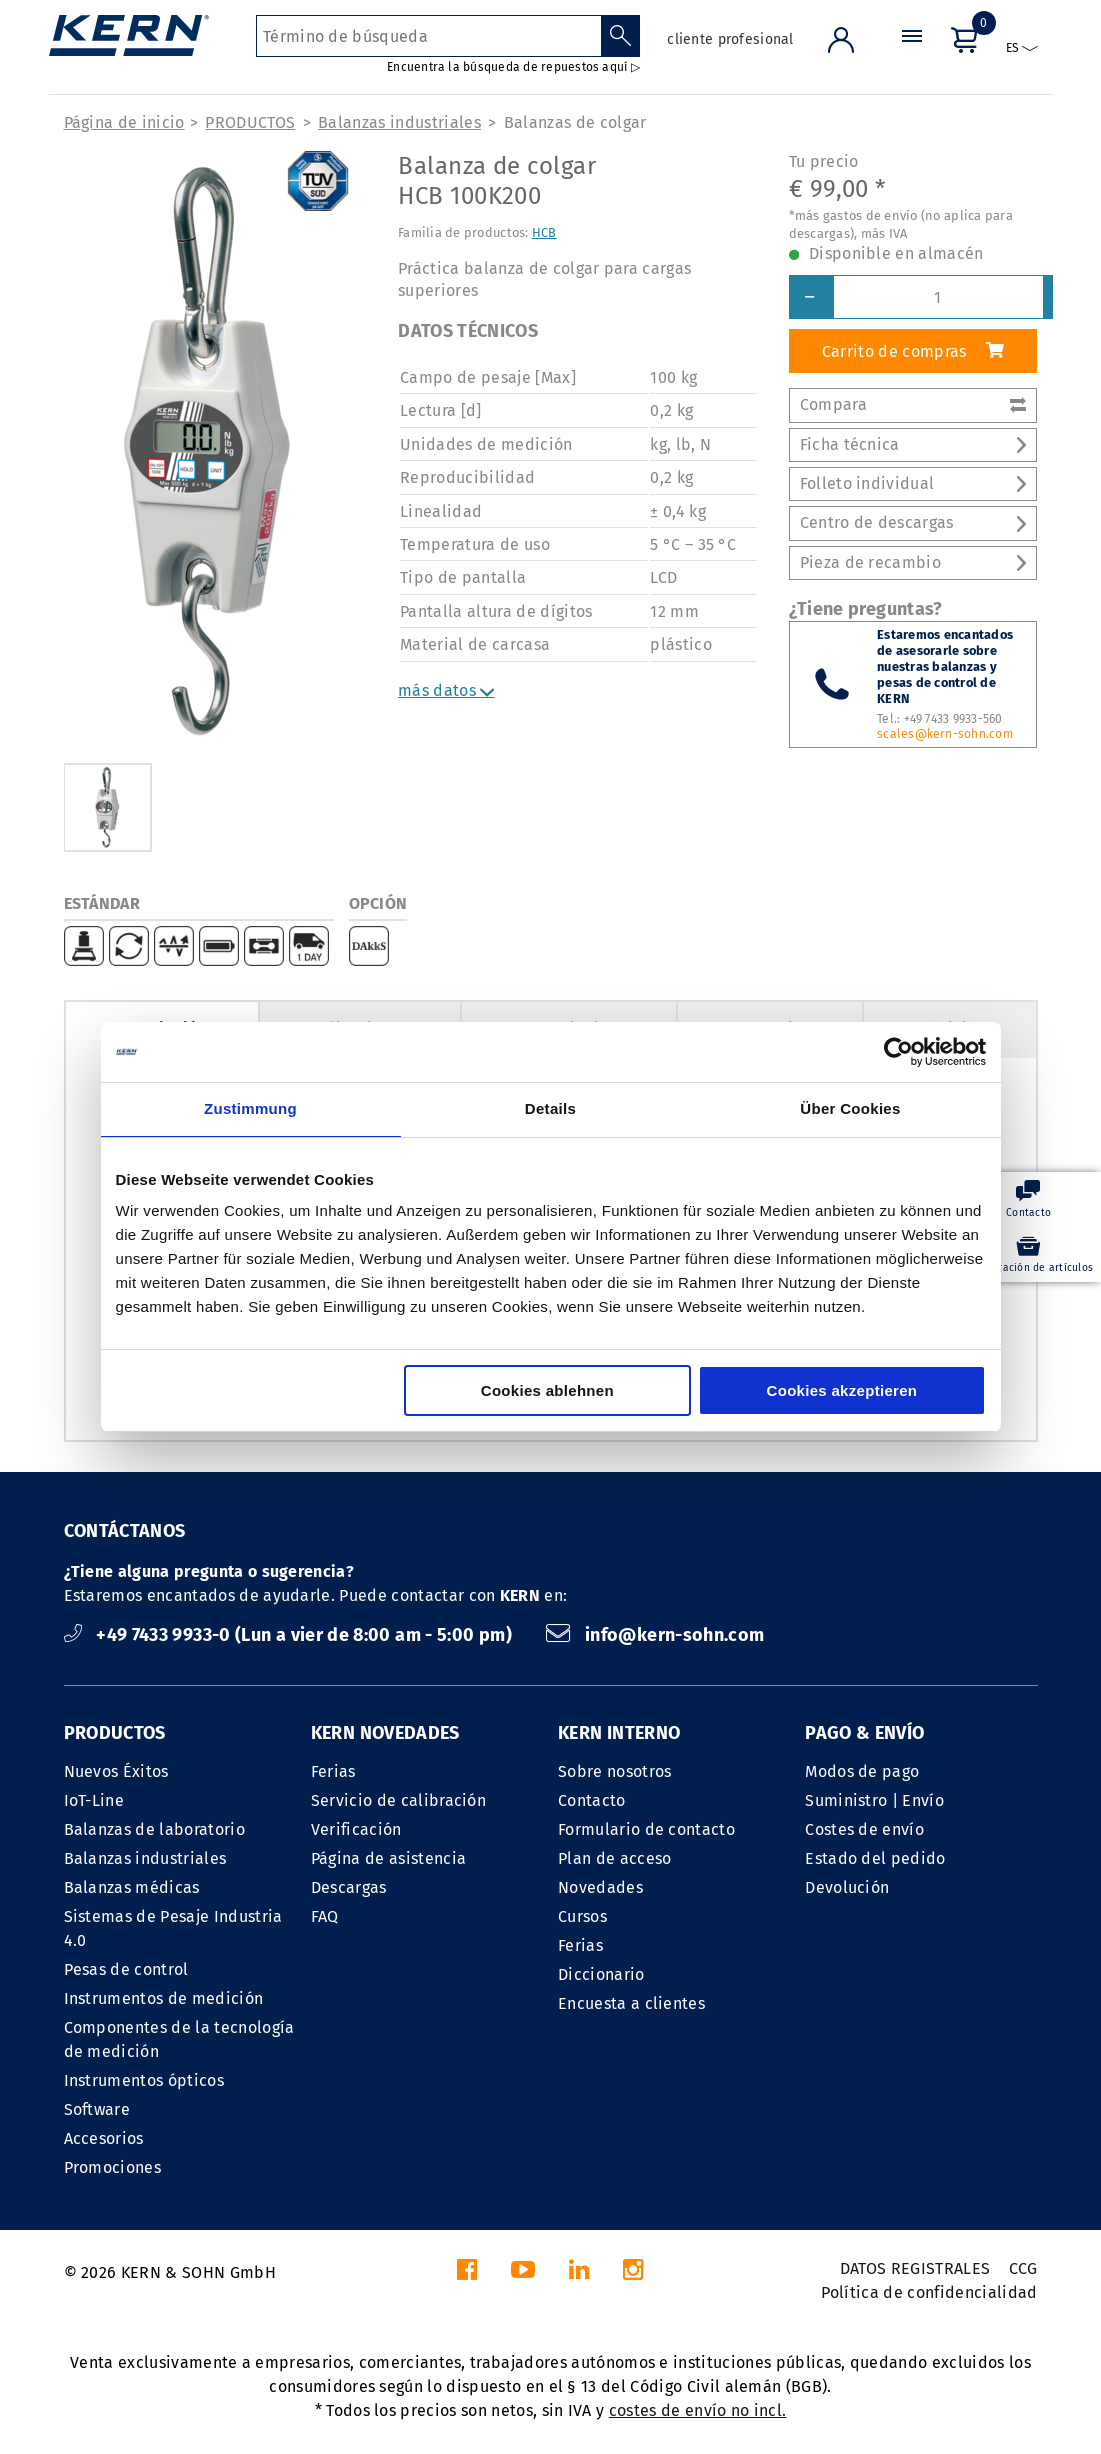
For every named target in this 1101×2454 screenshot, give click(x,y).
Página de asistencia (388, 1858)
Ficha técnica (913, 444)
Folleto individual (913, 483)
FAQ (325, 1916)
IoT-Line (94, 1800)
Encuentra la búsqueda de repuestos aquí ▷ (513, 67)
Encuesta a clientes (631, 2003)
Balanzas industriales (399, 122)
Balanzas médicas (132, 1887)
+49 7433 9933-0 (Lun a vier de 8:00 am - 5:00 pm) (290, 1635)
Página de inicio (124, 122)
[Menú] (912, 54)
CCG (1023, 2268)
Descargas (349, 1887)
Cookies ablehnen (547, 1390)
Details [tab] (550, 1108)
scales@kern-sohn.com (945, 734)
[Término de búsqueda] (428, 36)
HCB (544, 232)
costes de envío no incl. (698, 2410)
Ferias (333, 1771)
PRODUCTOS (250, 122)
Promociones (113, 2167)
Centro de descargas (913, 522)
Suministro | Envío (874, 1800)
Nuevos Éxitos (116, 1771)
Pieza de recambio (913, 562)
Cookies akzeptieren (842, 1390)
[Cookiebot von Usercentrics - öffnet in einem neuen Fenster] (898, 1052)
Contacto (592, 1800)
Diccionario (601, 1974)
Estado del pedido (875, 1858)
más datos (446, 690)
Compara (913, 404)
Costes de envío (864, 1829)
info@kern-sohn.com (655, 1635)
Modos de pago (862, 1771)
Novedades (600, 1887)
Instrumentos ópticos (144, 2080)
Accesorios (104, 2138)
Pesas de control (126, 1969)
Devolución (847, 1887)
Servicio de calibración (398, 1800)
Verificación (356, 1829)
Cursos (582, 1916)
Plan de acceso (614, 1858)
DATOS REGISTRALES (915, 2268)
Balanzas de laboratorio (154, 1829)
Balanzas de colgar (575, 122)
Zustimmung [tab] (250, 1108)
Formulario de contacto (646, 1829)
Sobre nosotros (614, 1771)
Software (97, 2109)
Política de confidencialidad (929, 2292)
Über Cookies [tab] (850, 1108)
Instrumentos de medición (164, 1998)
